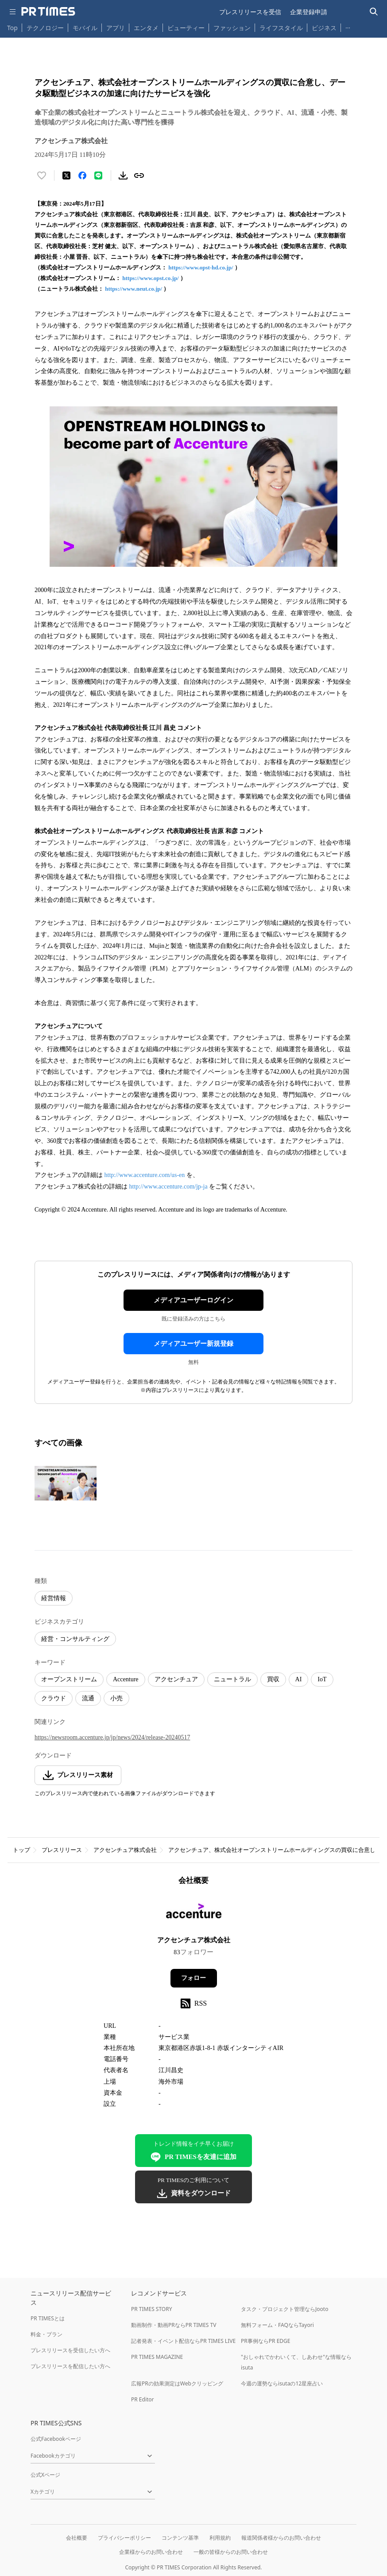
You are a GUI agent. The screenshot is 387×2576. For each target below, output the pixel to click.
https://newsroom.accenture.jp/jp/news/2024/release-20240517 (112, 1737)
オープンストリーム (69, 1679)
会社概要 (76, 2537)
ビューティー (186, 27)
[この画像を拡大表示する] (66, 1483)
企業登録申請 (308, 12)
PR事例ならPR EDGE (265, 2341)
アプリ (115, 27)
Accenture (126, 1679)
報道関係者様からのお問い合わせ (281, 2537)
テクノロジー (45, 27)
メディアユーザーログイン (193, 1300)
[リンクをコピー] (139, 175)
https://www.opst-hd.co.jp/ (200, 267)
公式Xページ (45, 2475)
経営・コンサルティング (75, 1639)
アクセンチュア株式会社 (125, 1850)
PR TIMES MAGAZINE (157, 2357)
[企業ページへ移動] (193, 1913)
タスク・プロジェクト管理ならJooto (284, 2309)
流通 (88, 1698)
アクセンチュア (176, 1679)
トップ (21, 1850)
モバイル (85, 27)
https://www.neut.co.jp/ (133, 288)
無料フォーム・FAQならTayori (277, 2325)
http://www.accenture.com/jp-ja (168, 1186)
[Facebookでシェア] (82, 175)
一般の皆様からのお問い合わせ (231, 2552)
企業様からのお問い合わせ (151, 2552)
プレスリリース (62, 1850)
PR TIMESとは (48, 2318)
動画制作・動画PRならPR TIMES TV (173, 2325)
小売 (116, 1698)
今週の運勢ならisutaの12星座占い (282, 2383)
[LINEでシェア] (98, 175)
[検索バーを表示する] (374, 12)
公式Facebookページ (56, 2439)
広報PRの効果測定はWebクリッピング (177, 2383)
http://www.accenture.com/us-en (144, 1175)
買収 (273, 1679)
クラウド (53, 1698)
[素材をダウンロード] (123, 175)
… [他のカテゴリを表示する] (347, 26)
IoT (321, 1679)
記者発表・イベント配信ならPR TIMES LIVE (183, 2341)
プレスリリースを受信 (250, 12)
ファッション (232, 27)
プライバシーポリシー (124, 2537)
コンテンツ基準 (180, 2537)
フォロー (193, 1978)
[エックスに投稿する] (66, 175)
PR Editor (142, 2399)
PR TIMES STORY (151, 2309)
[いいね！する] (42, 175)
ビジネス (324, 27)
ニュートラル (232, 1679)
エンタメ (146, 27)
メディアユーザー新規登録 (193, 1343)
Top (12, 27)
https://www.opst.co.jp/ (150, 278)
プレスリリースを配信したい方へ (70, 2366)
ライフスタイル (281, 27)
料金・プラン (46, 2334)
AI (298, 1679)
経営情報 (53, 1598)
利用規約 (220, 2537)
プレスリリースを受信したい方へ (70, 2350)
